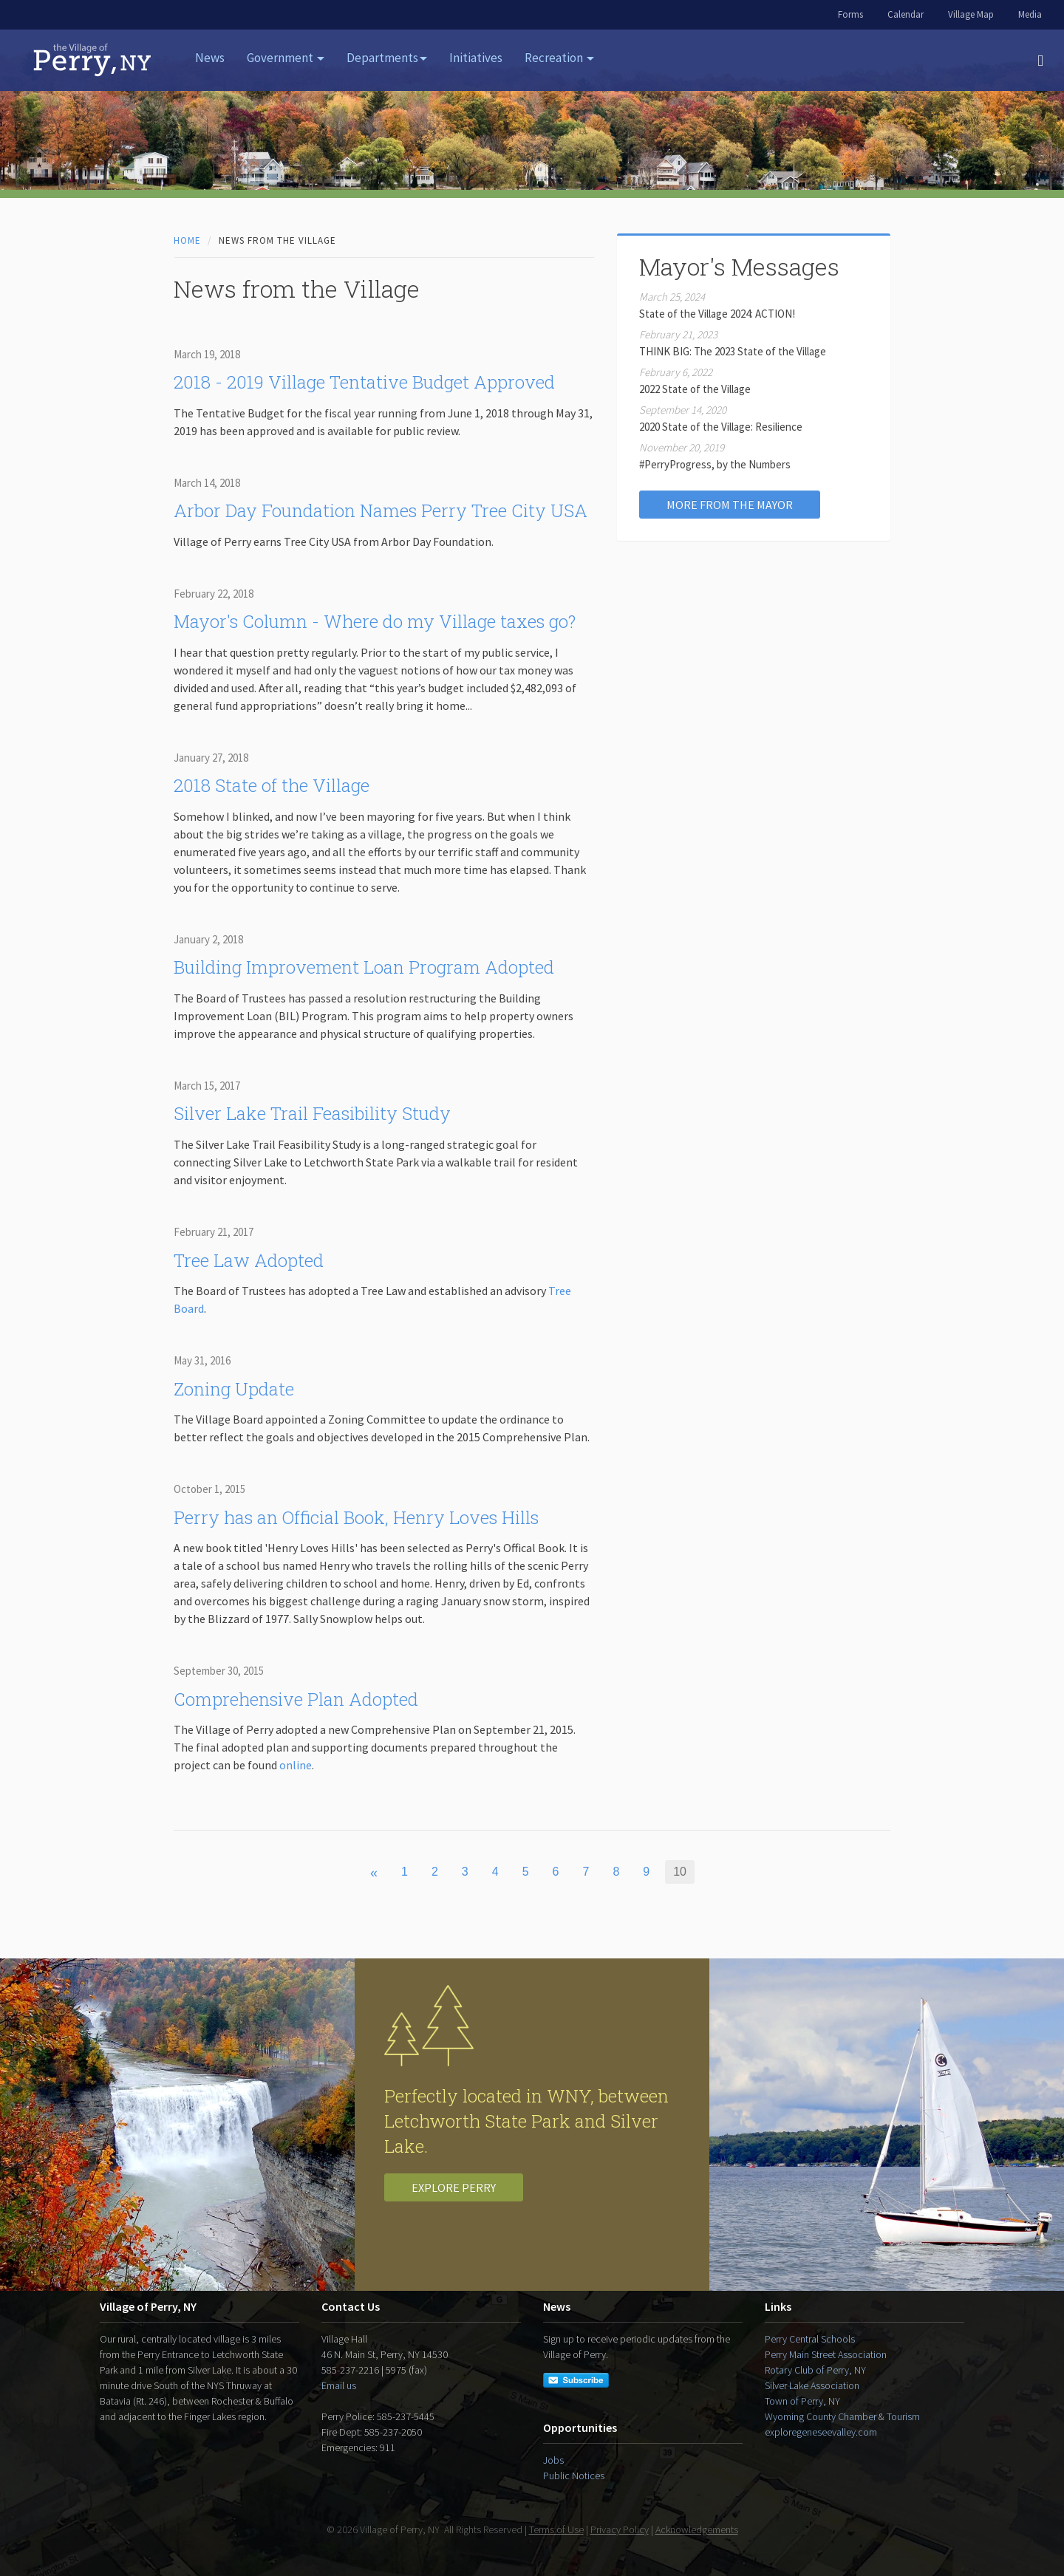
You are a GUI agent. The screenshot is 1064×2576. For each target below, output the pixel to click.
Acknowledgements (696, 2529)
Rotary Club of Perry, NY (815, 2370)
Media (1030, 14)
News (210, 57)
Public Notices (573, 2475)
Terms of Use (556, 2529)
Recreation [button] (559, 57)
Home (187, 240)
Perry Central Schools (810, 2339)
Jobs (553, 2460)
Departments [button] (387, 57)
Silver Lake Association (812, 2385)
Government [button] (285, 57)
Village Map (971, 14)
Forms (850, 14)
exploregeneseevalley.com (821, 2432)
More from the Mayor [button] (729, 504)
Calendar (905, 14)
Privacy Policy (619, 2529)
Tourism (903, 2416)
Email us (338, 2385)
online (295, 1764)
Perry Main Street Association (826, 2354)
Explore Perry (454, 2187)
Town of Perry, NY (802, 2401)
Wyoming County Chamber (820, 2416)
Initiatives (475, 57)
